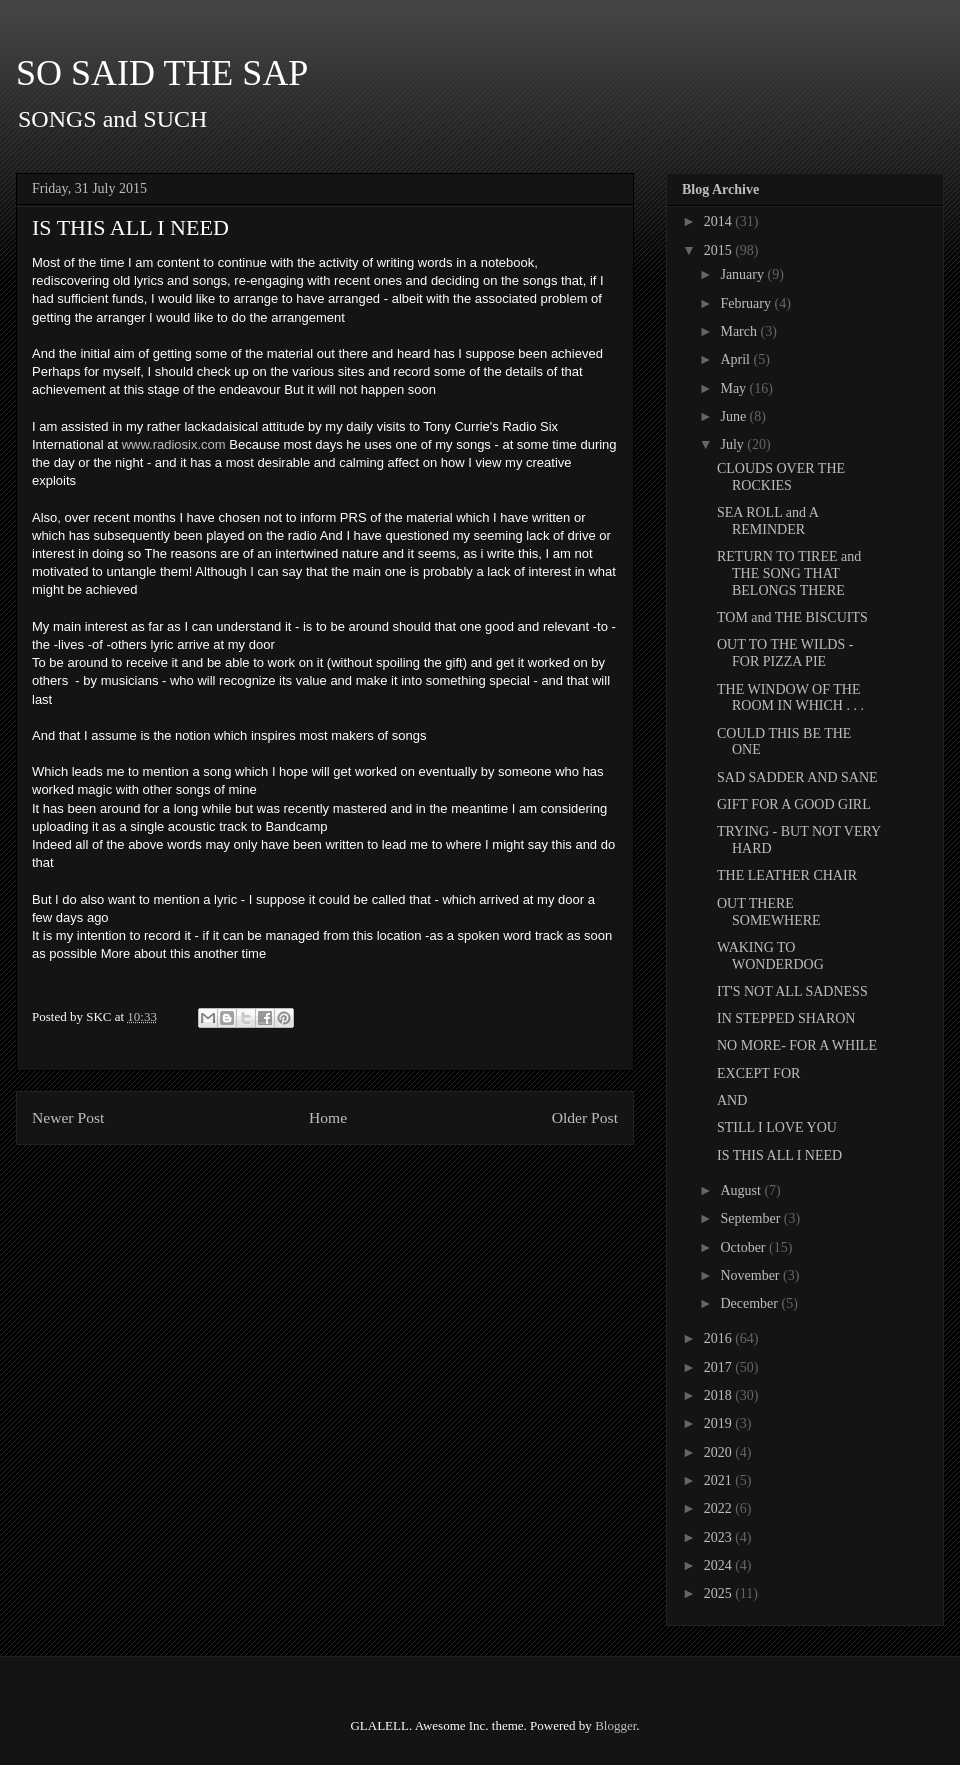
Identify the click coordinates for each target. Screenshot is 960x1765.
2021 (720, 1480)
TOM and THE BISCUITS (792, 617)
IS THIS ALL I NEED (779, 1155)
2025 (720, 1593)
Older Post (585, 1117)
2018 (720, 1395)
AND (732, 1100)
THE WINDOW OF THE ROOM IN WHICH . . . (790, 698)
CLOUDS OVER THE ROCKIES (781, 477)
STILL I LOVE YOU (777, 1127)
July (733, 444)
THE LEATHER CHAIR (787, 875)
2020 (720, 1452)
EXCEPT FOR (758, 1073)
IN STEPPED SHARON (786, 1018)
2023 (720, 1537)
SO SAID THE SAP (162, 73)
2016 (720, 1338)
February (747, 303)
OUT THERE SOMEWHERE (769, 912)
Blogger (615, 1725)
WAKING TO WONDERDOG (770, 956)
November (751, 1275)
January (743, 274)
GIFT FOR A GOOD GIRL (794, 804)
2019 (720, 1423)
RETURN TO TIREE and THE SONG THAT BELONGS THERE (789, 573)
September (751, 1218)
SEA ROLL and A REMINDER (767, 521)
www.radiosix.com (174, 444)
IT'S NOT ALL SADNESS (792, 991)
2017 (720, 1367)
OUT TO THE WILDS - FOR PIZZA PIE (785, 653)
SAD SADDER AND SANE (797, 777)
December (750, 1303)
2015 (720, 250)
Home (328, 1117)
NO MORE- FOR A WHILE (797, 1045)
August (742, 1190)
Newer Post (68, 1117)
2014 (720, 221)
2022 (720, 1508)
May (734, 388)
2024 (720, 1565)
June (734, 416)
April (736, 359)
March (740, 331)
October (744, 1247)
